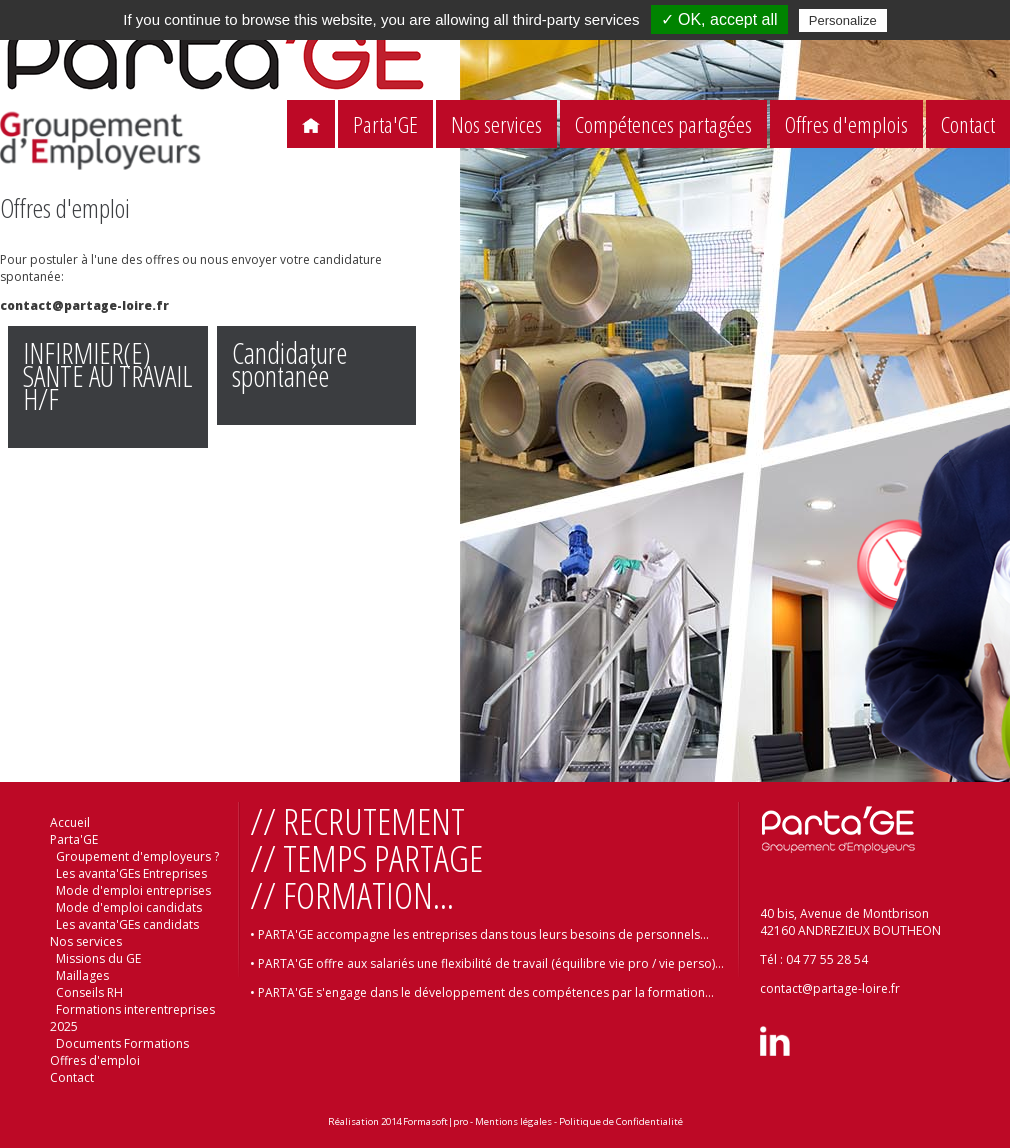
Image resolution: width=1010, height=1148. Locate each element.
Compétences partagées (663, 124)
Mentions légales (513, 1121)
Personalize (843, 20)
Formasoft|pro (435, 1121)
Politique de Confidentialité (621, 1121)
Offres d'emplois (846, 124)
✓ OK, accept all (719, 19)
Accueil (70, 822)
